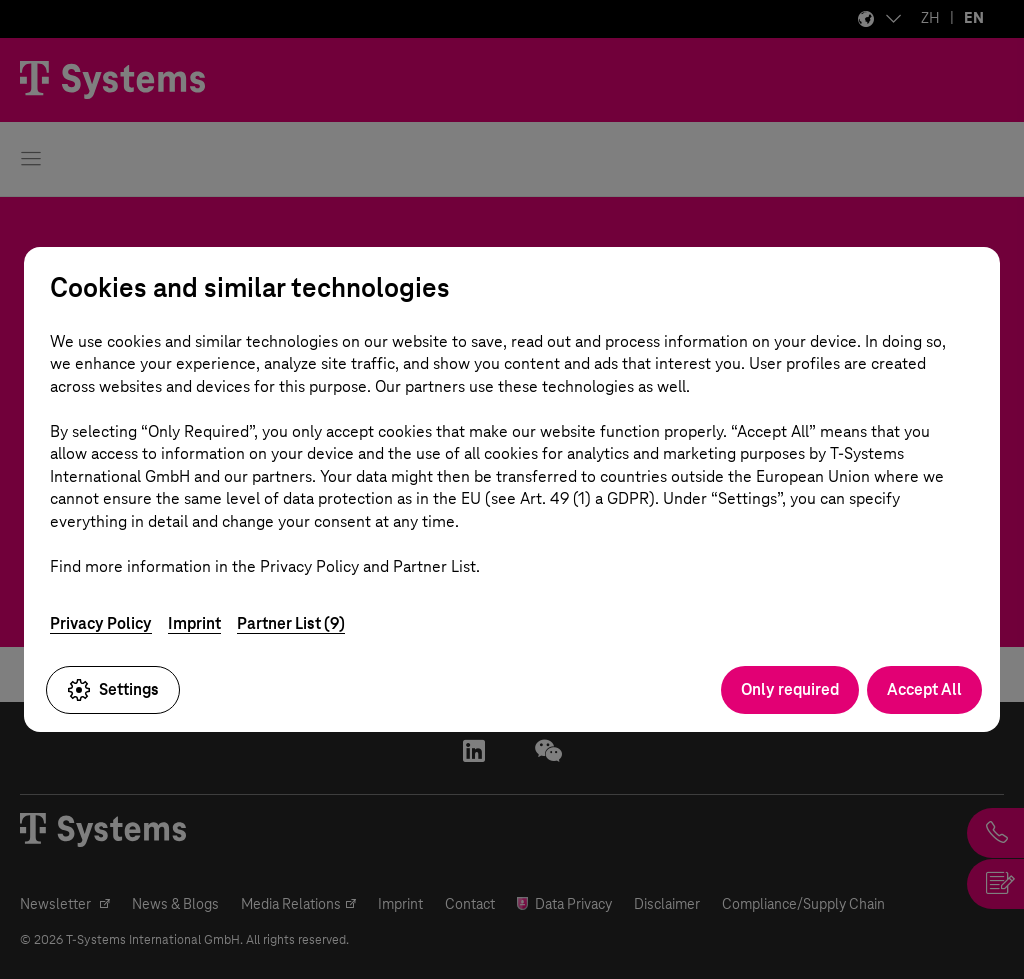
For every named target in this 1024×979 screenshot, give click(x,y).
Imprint (194, 623)
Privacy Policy (101, 623)
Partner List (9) (291, 623)
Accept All (924, 689)
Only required (790, 689)
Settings (113, 690)
